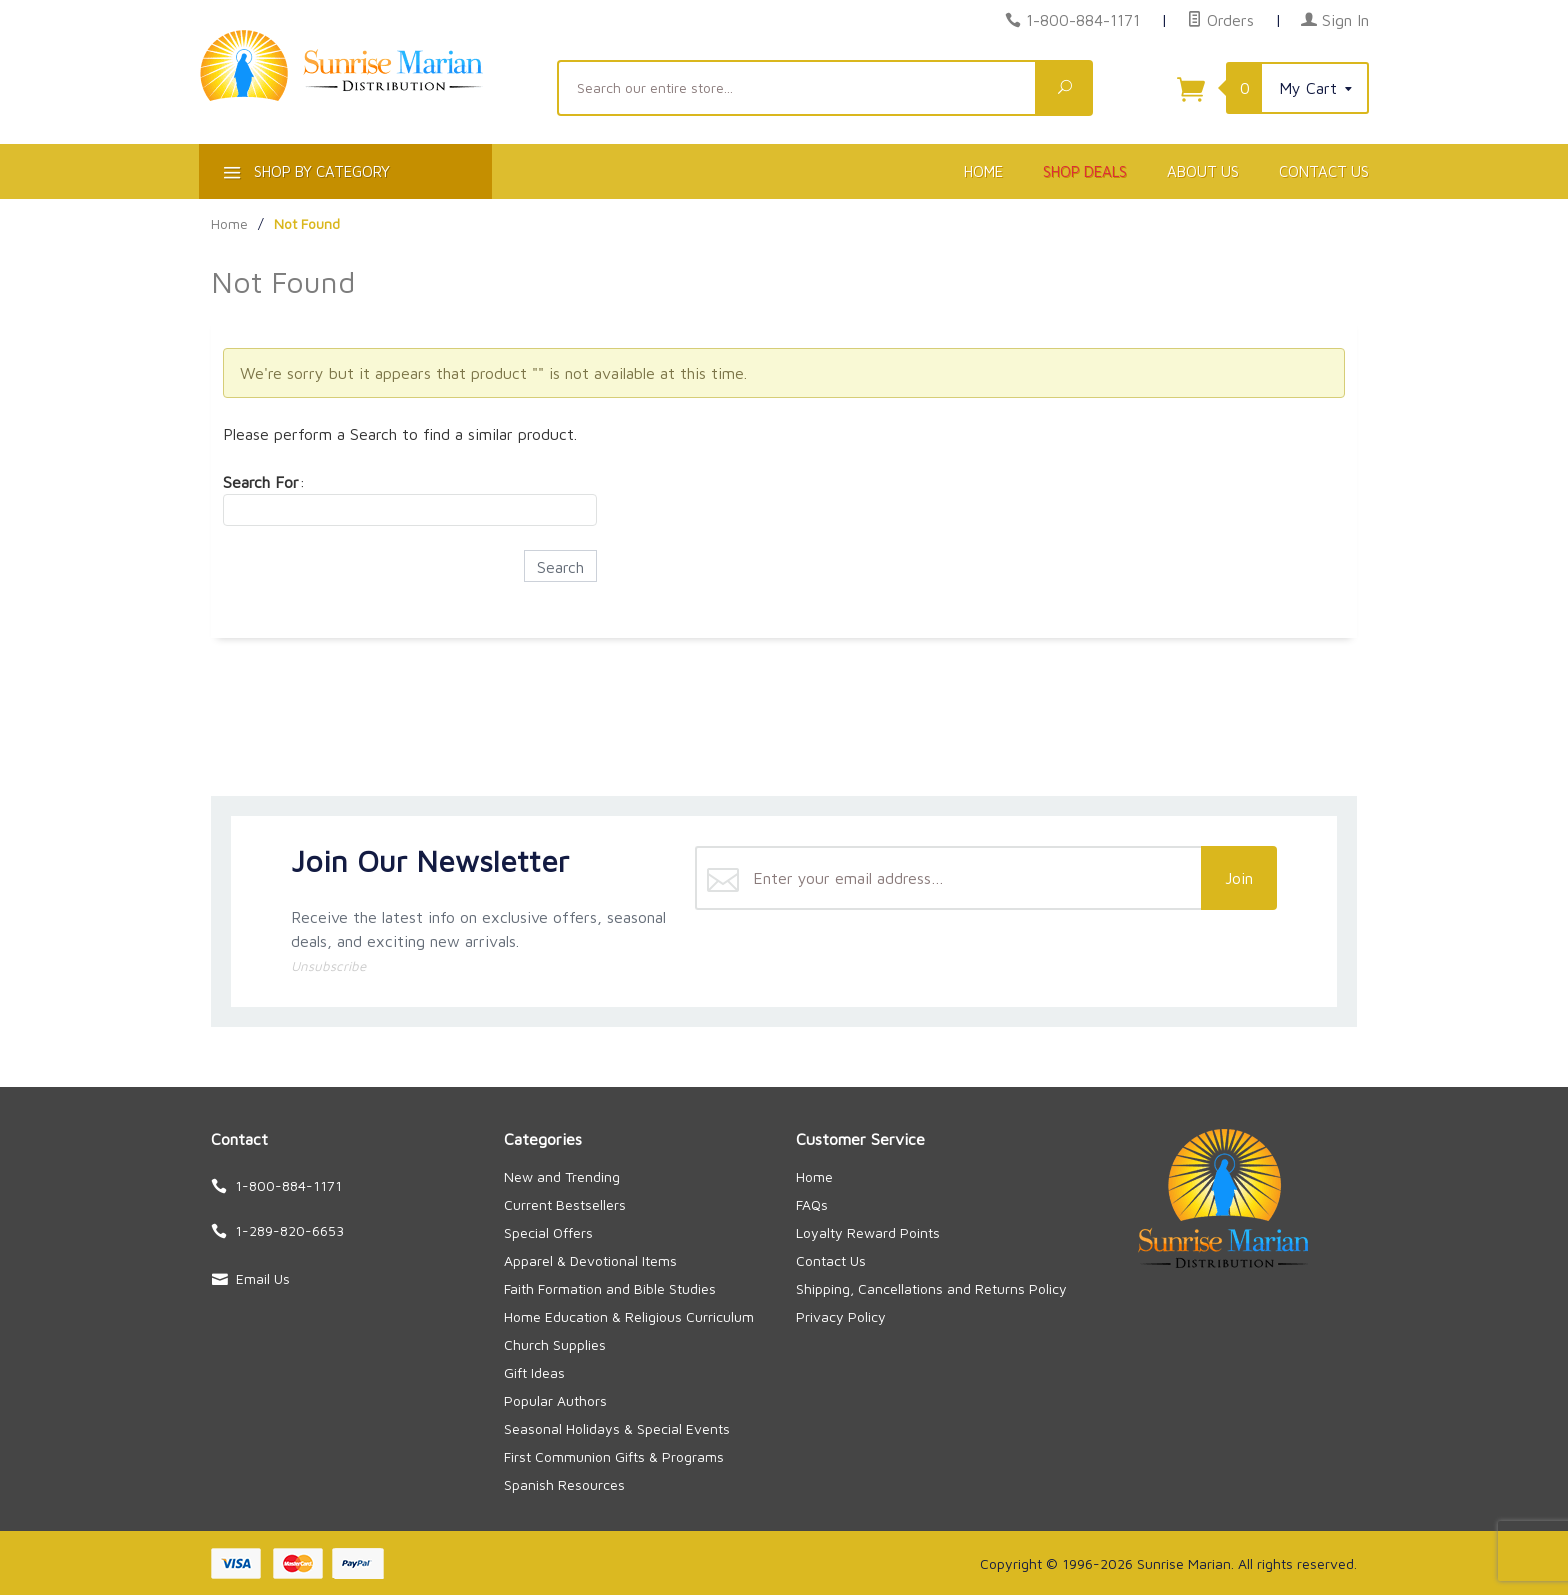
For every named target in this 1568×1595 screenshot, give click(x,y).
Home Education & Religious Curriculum (629, 1316)
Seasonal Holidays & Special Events (617, 1428)
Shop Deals (1085, 171)
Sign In (1335, 20)
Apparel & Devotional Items (590, 1260)
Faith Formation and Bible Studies (610, 1288)
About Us (1203, 171)
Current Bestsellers (565, 1204)
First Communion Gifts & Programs (614, 1456)
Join (1239, 878)
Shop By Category (304, 175)
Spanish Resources (564, 1484)
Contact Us (1324, 171)
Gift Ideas (534, 1372)
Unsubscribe (328, 966)
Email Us (263, 1278)
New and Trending (562, 1176)
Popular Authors (555, 1400)
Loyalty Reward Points (868, 1232)
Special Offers (548, 1232)
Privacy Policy (841, 1316)
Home (983, 171)
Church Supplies (555, 1344)
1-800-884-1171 (1083, 20)
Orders (1220, 20)
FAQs (812, 1204)
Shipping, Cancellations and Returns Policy (931, 1288)
